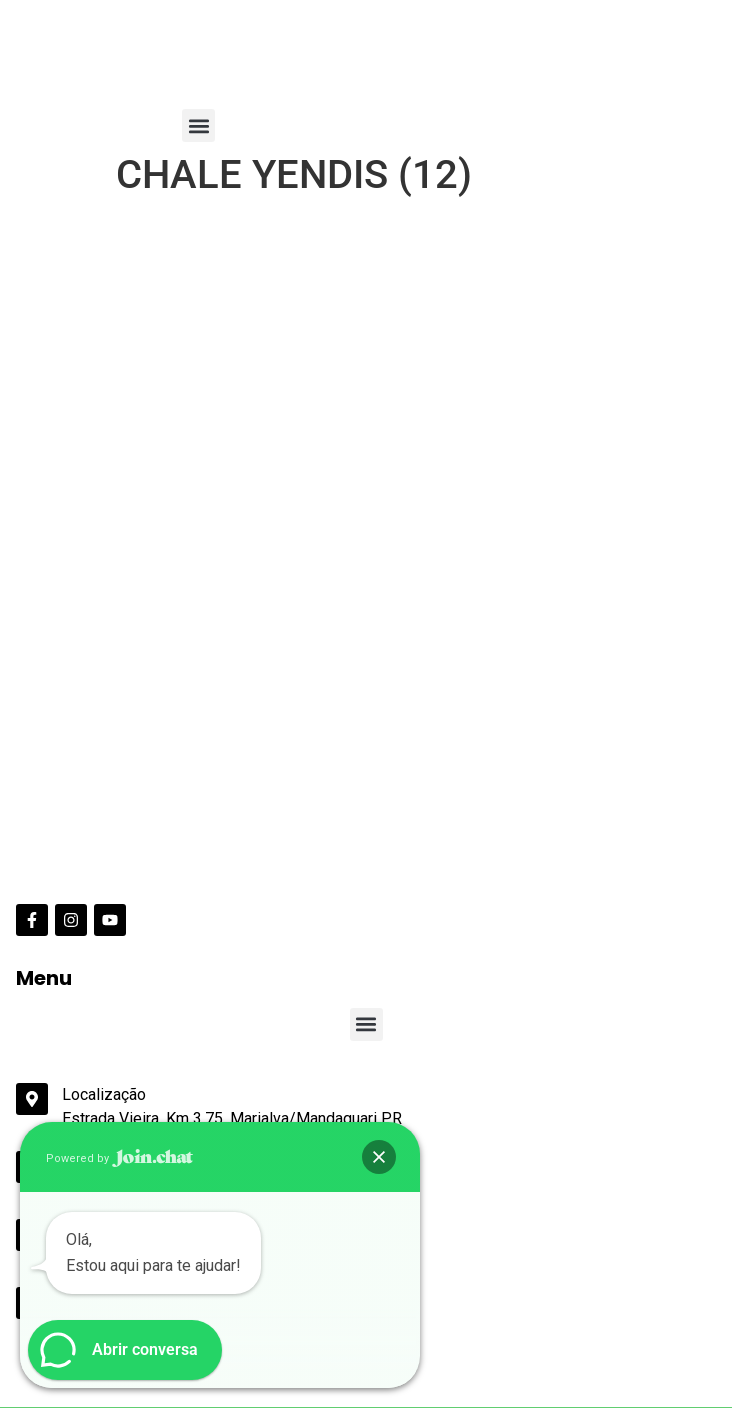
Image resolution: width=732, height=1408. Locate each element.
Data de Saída (59, 1289)
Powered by (119, 1158)
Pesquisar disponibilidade (108, 1380)
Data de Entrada (66, 1228)
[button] (198, 125)
